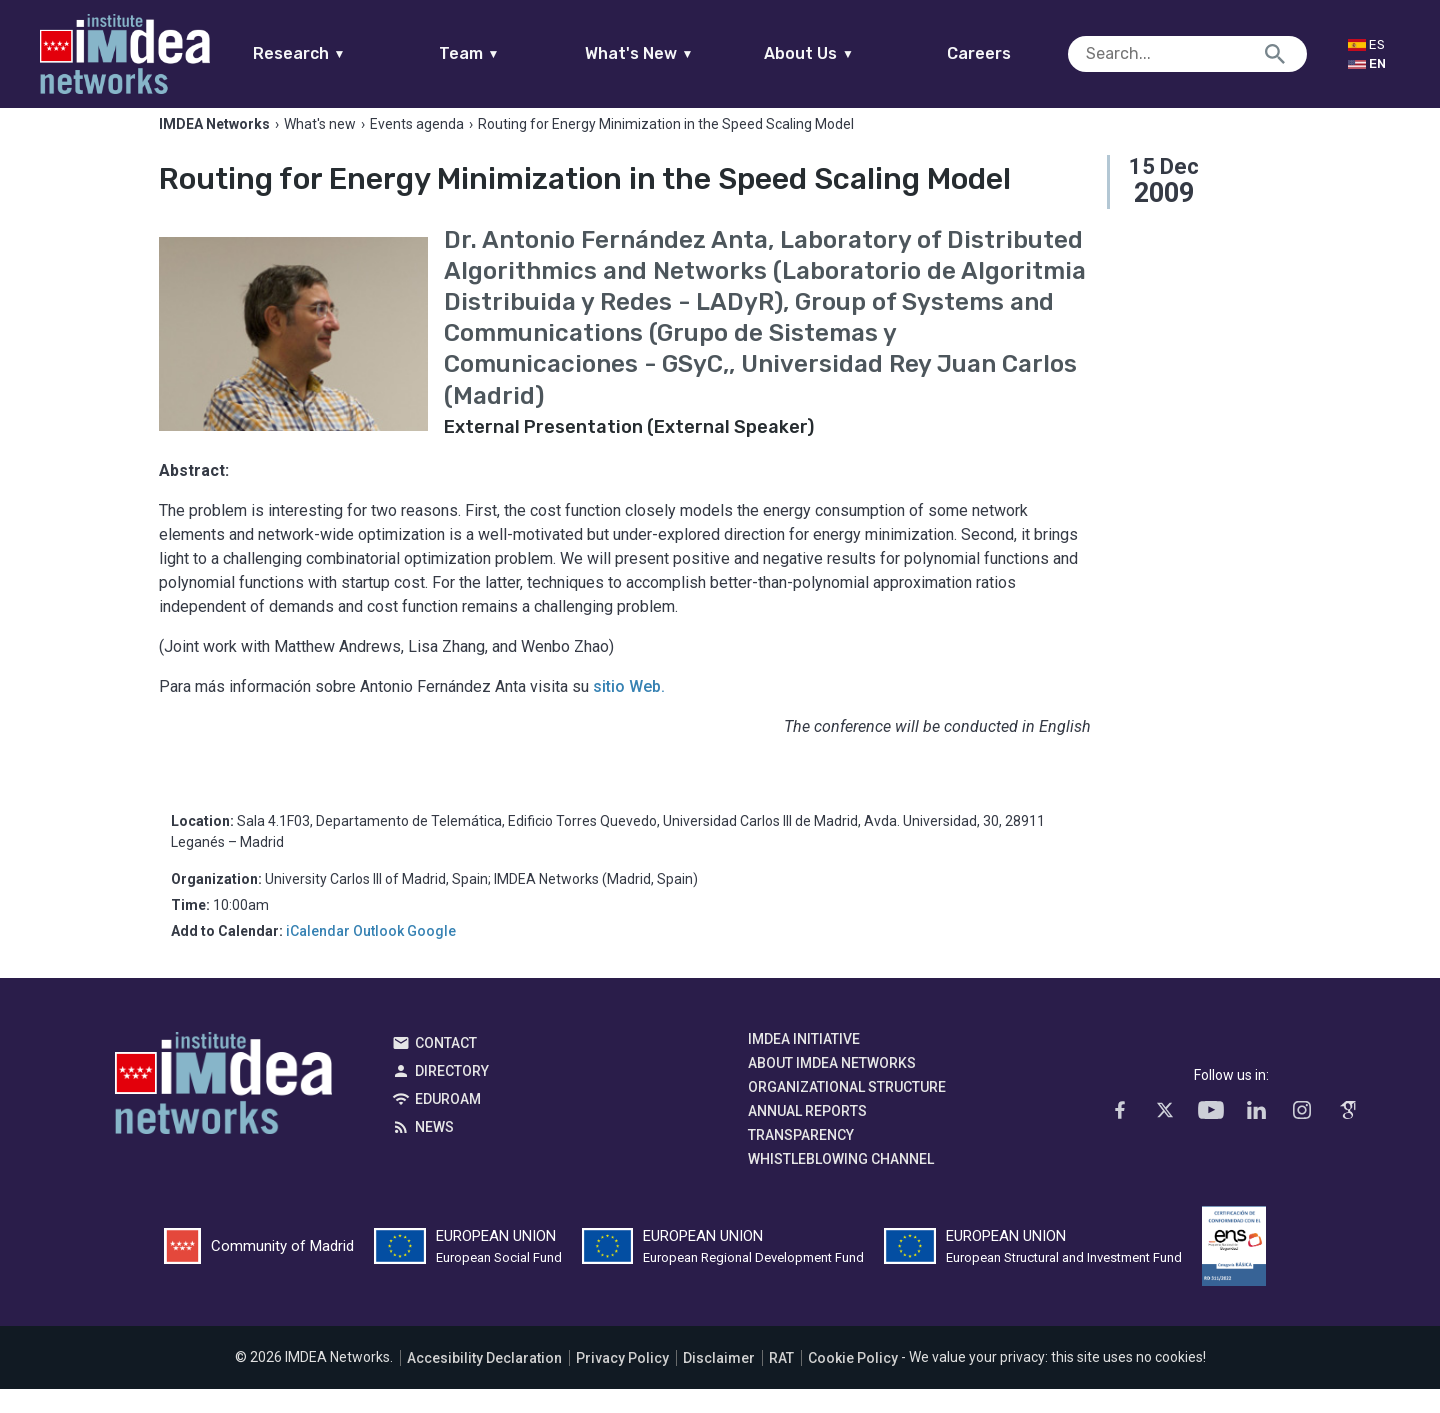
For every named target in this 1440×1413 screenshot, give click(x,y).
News (434, 1151)
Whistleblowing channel (841, 1183)
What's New (677, 53)
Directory (452, 1095)
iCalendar (318, 955)
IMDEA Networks (223, 1112)
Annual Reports (807, 1135)
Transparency (801, 1159)
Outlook (378, 955)
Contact (446, 1067)
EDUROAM (448, 1123)
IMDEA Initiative (804, 1063)
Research (337, 53)
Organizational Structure (847, 1111)
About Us (848, 53)
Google (431, 955)
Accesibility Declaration (484, 1382)
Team (507, 53)
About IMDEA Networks (832, 1087)
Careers (1018, 53)
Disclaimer (719, 1382)
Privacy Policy (622, 1382)
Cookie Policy (853, 1382)
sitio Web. (629, 710)
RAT (781, 1382)
